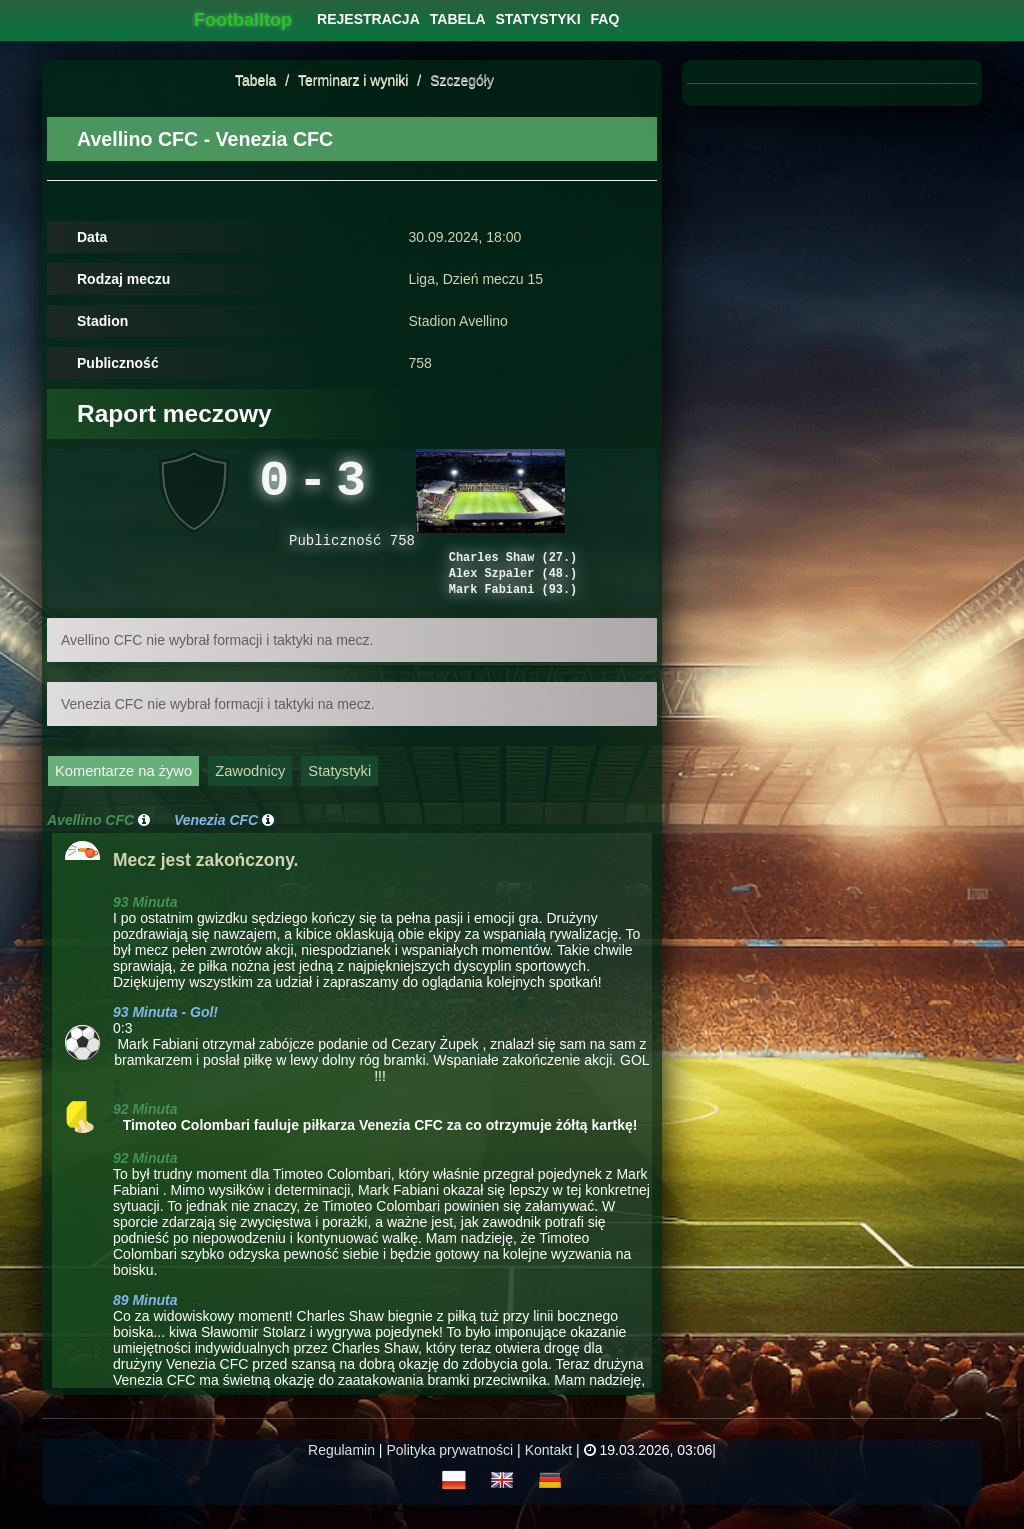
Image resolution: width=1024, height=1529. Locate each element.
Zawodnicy (250, 790)
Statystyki (339, 790)
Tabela (255, 80)
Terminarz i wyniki (353, 80)
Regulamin (341, 1469)
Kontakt (548, 1469)
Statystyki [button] (538, 19)
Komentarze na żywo (123, 790)
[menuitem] (368, 19)
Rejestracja (368, 19)
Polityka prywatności (449, 1469)
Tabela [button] (458, 19)
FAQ (605, 19)
